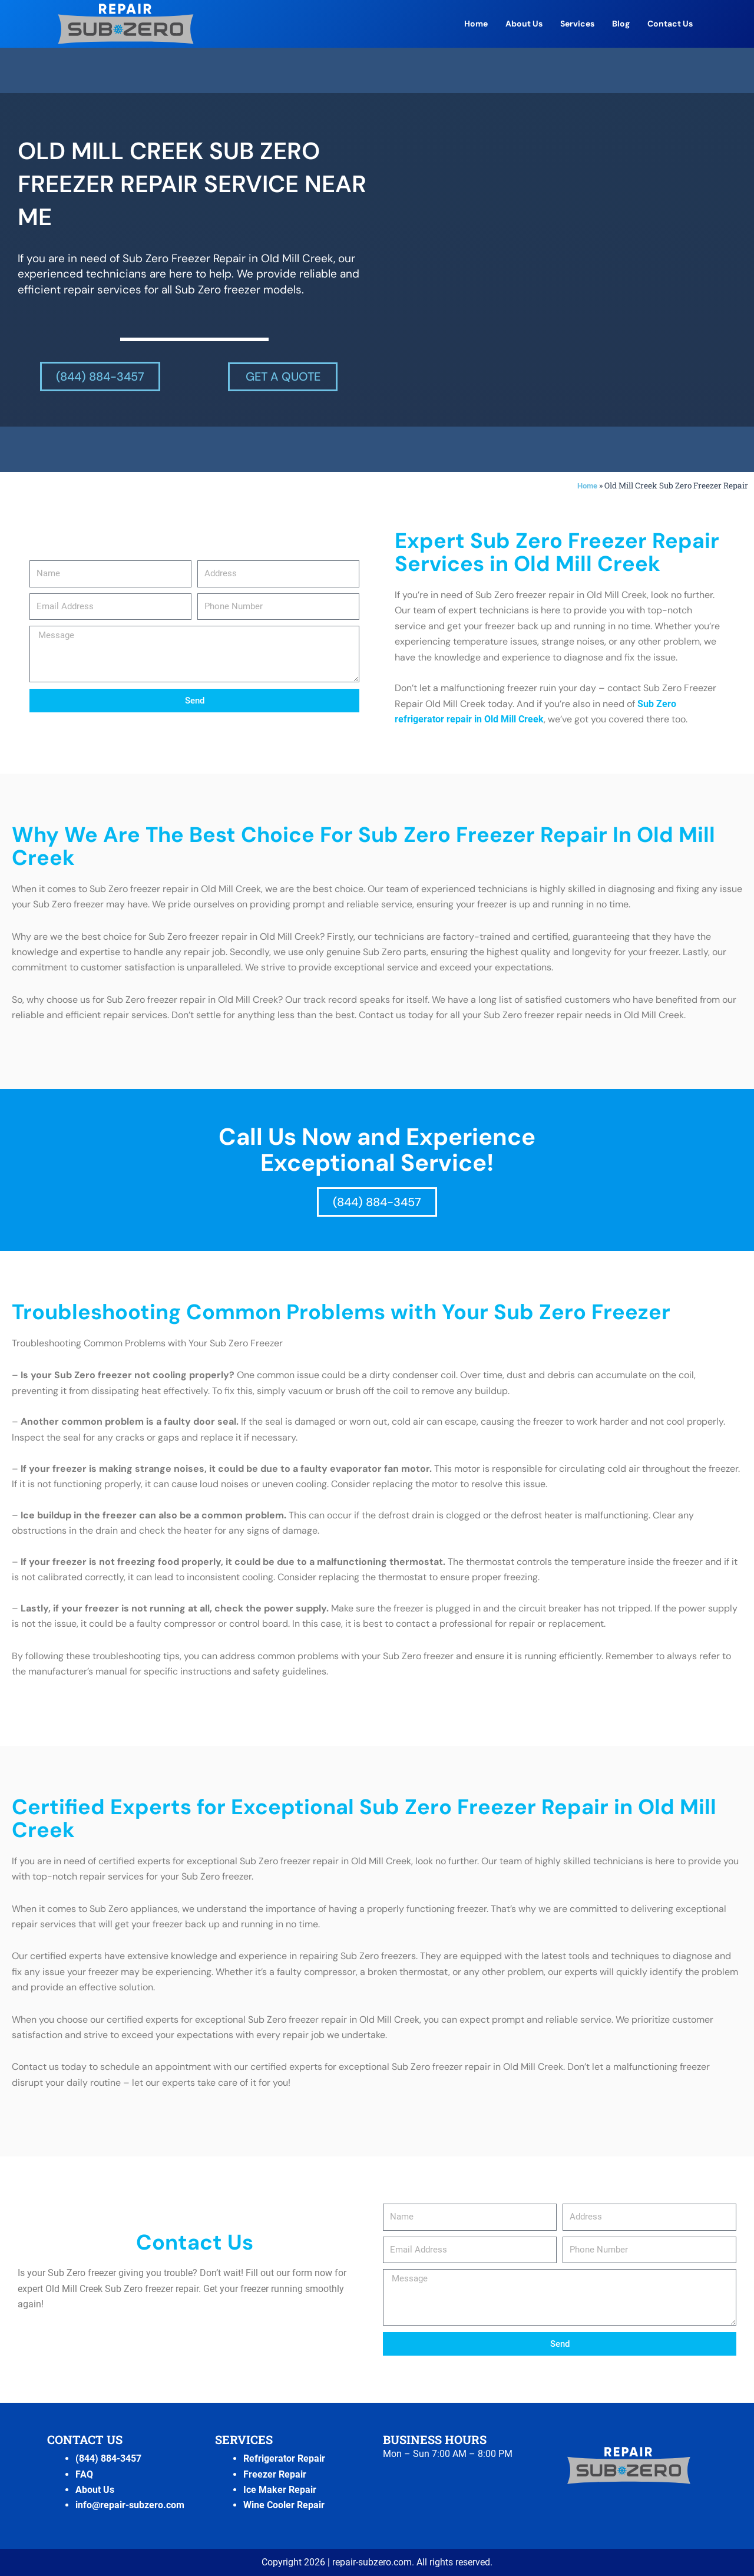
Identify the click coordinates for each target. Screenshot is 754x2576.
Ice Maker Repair (279, 2489)
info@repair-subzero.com (129, 2505)
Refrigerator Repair (284, 2458)
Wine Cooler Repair (284, 2505)
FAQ (84, 2473)
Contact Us (670, 23)
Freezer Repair (274, 2473)
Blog (621, 23)
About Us (524, 23)
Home (476, 23)
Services (577, 23)
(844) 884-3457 (108, 2458)
